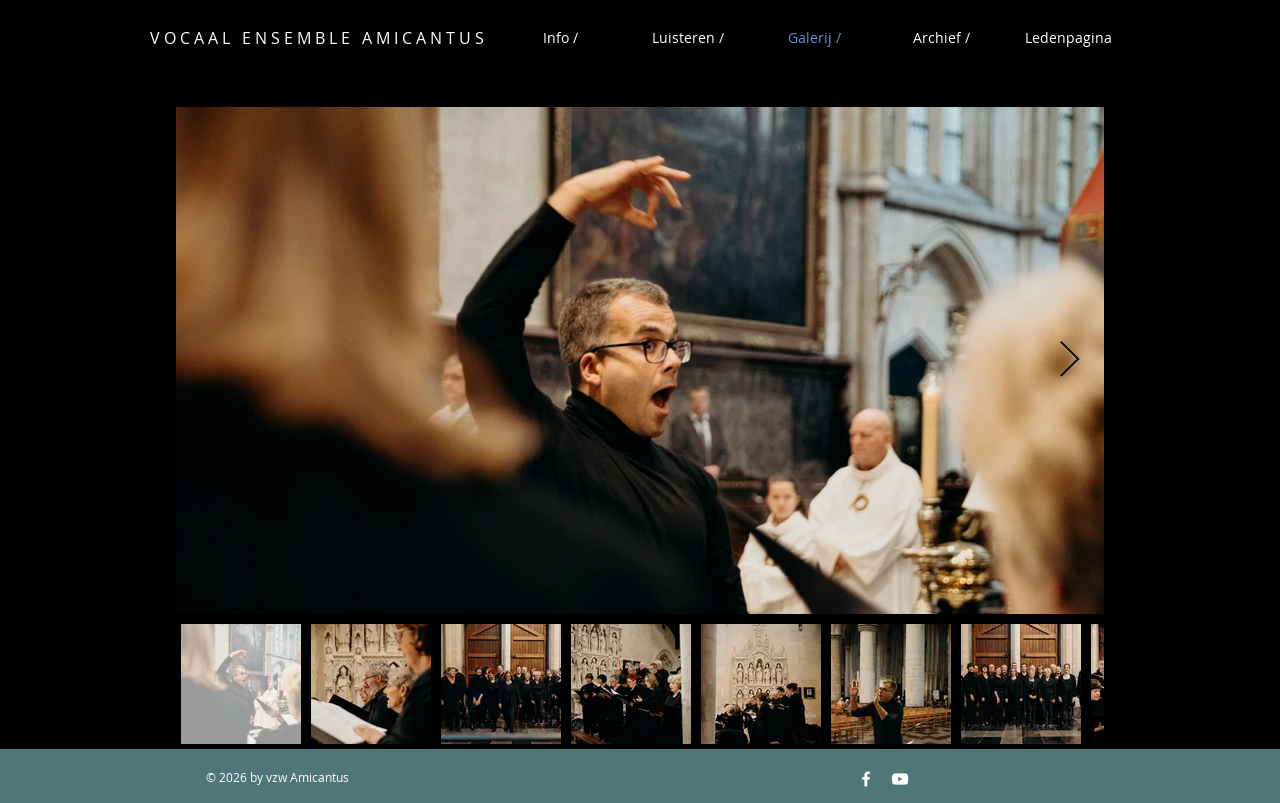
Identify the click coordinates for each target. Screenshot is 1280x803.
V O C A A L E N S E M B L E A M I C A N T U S (317, 38)
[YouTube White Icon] (900, 779)
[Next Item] (1069, 360)
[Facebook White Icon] (866, 779)
